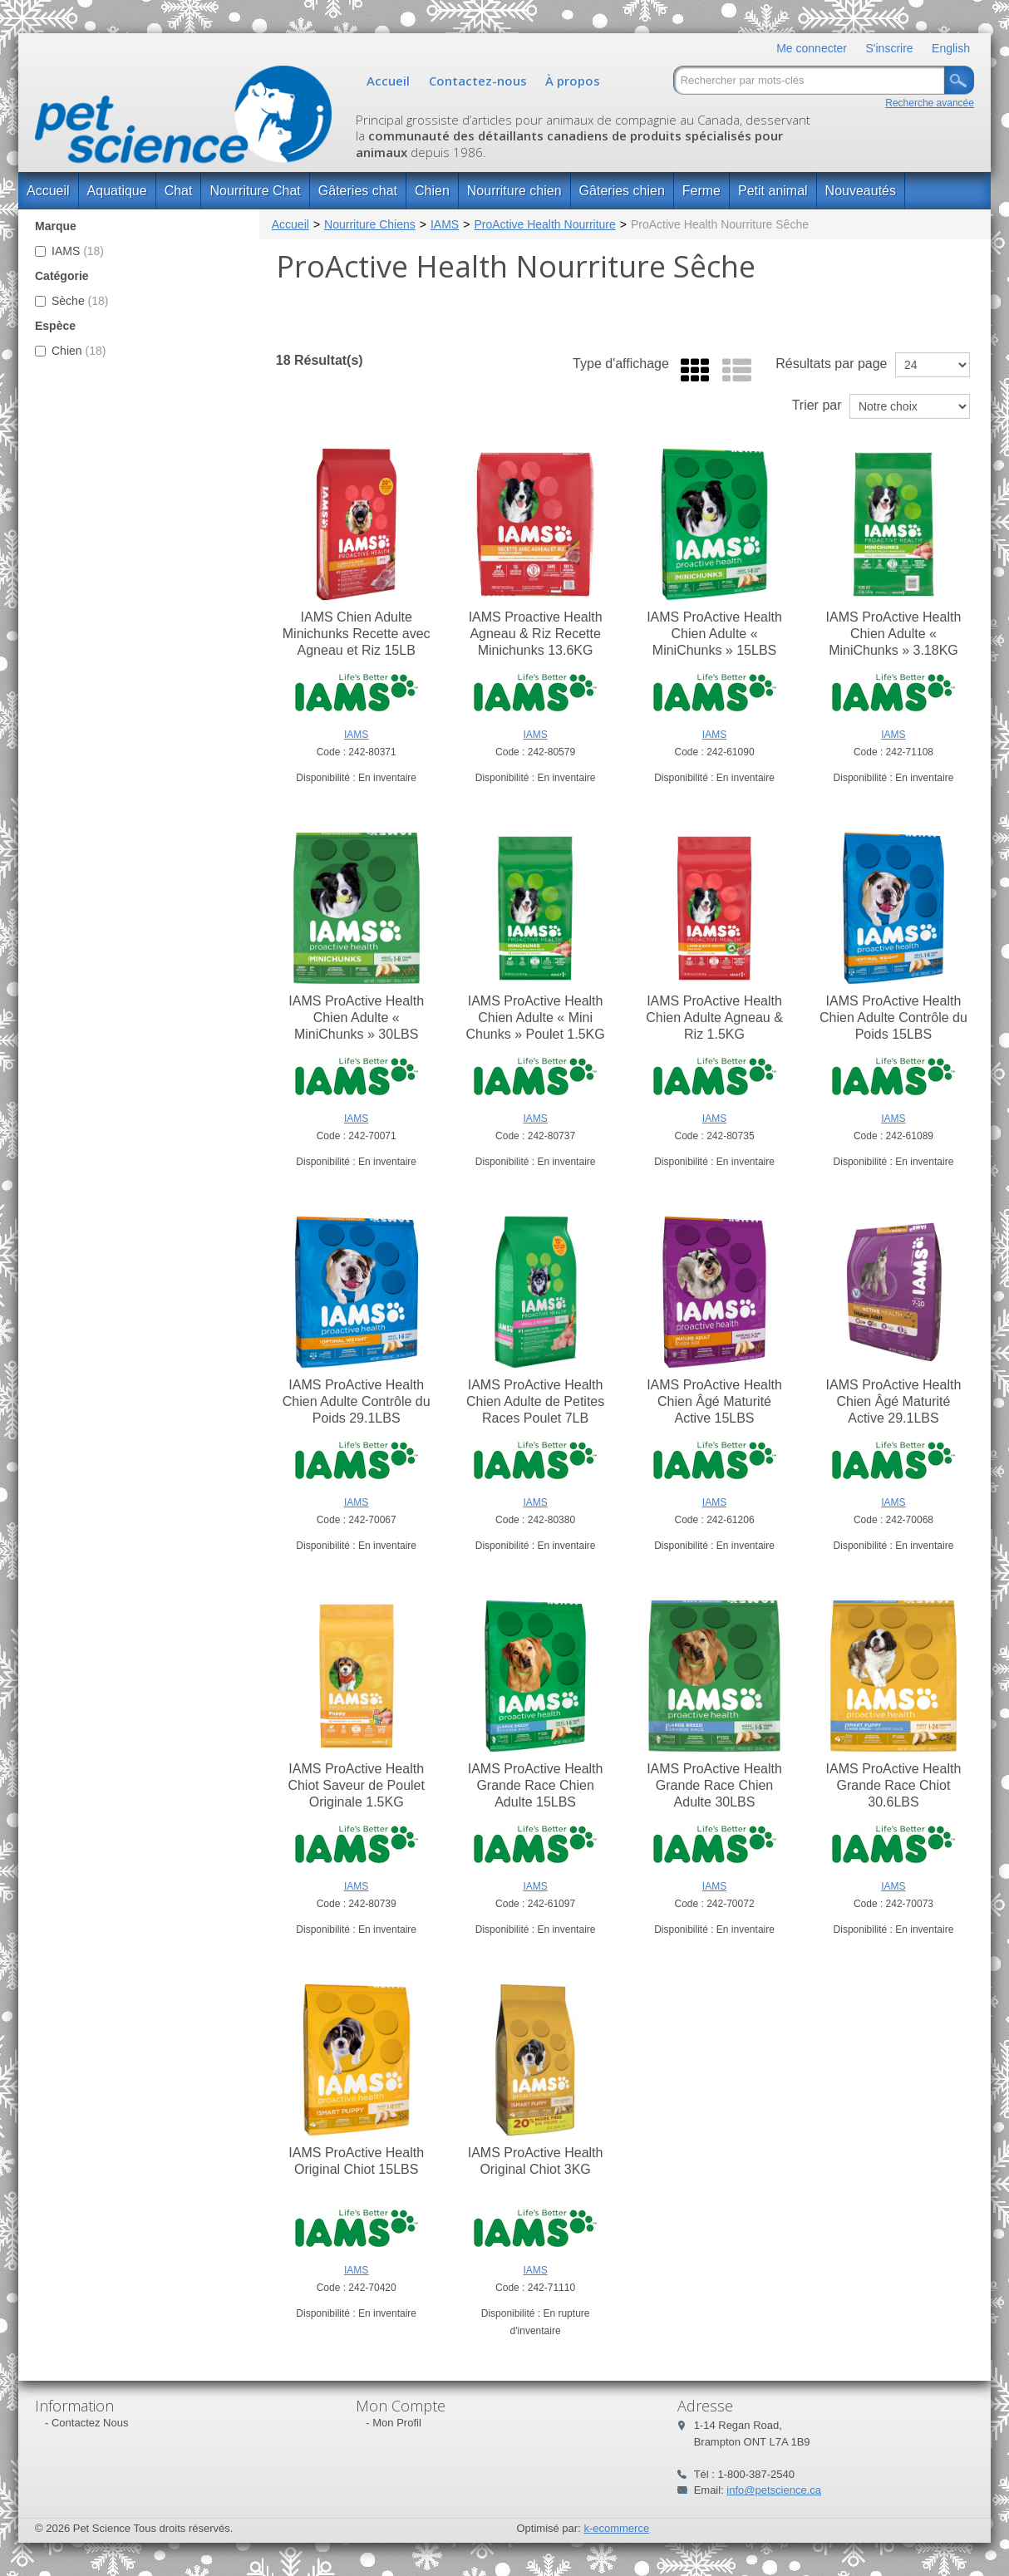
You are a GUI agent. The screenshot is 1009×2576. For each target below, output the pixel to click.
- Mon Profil (393, 2422)
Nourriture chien (514, 191)
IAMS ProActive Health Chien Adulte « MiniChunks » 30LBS (356, 1017)
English (951, 48)
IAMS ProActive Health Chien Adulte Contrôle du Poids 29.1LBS (357, 1401)
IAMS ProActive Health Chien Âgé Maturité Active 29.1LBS (894, 1401)
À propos (572, 80)
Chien (432, 191)
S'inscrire (889, 48)
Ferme (701, 191)
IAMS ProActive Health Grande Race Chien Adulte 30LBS (714, 1785)
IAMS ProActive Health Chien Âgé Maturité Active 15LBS (714, 1401)
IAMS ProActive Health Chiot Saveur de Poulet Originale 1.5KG (356, 1785)
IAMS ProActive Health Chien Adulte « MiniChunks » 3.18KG (894, 633)
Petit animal (773, 191)
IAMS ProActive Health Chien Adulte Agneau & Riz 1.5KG (714, 1017)
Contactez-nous (478, 80)
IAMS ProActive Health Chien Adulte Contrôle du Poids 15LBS (893, 1017)
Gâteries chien (622, 191)
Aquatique (117, 191)
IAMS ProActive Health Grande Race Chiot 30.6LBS (894, 1785)
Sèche (72, 300)
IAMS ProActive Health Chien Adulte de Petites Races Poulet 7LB (535, 1401)
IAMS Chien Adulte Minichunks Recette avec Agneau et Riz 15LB (357, 633)
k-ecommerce (616, 2528)
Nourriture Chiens (370, 224)
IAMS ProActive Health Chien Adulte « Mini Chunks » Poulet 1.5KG (534, 1017)
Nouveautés (860, 191)
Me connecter (811, 48)
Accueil (388, 80)
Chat (179, 191)
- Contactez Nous (86, 2422)
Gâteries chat (357, 191)
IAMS (69, 251)
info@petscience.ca (773, 2490)
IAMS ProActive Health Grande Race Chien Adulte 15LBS (535, 1785)
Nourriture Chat (254, 191)
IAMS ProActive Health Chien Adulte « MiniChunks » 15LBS (714, 633)
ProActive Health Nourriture (544, 224)
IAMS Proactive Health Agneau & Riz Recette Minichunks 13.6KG (536, 633)
